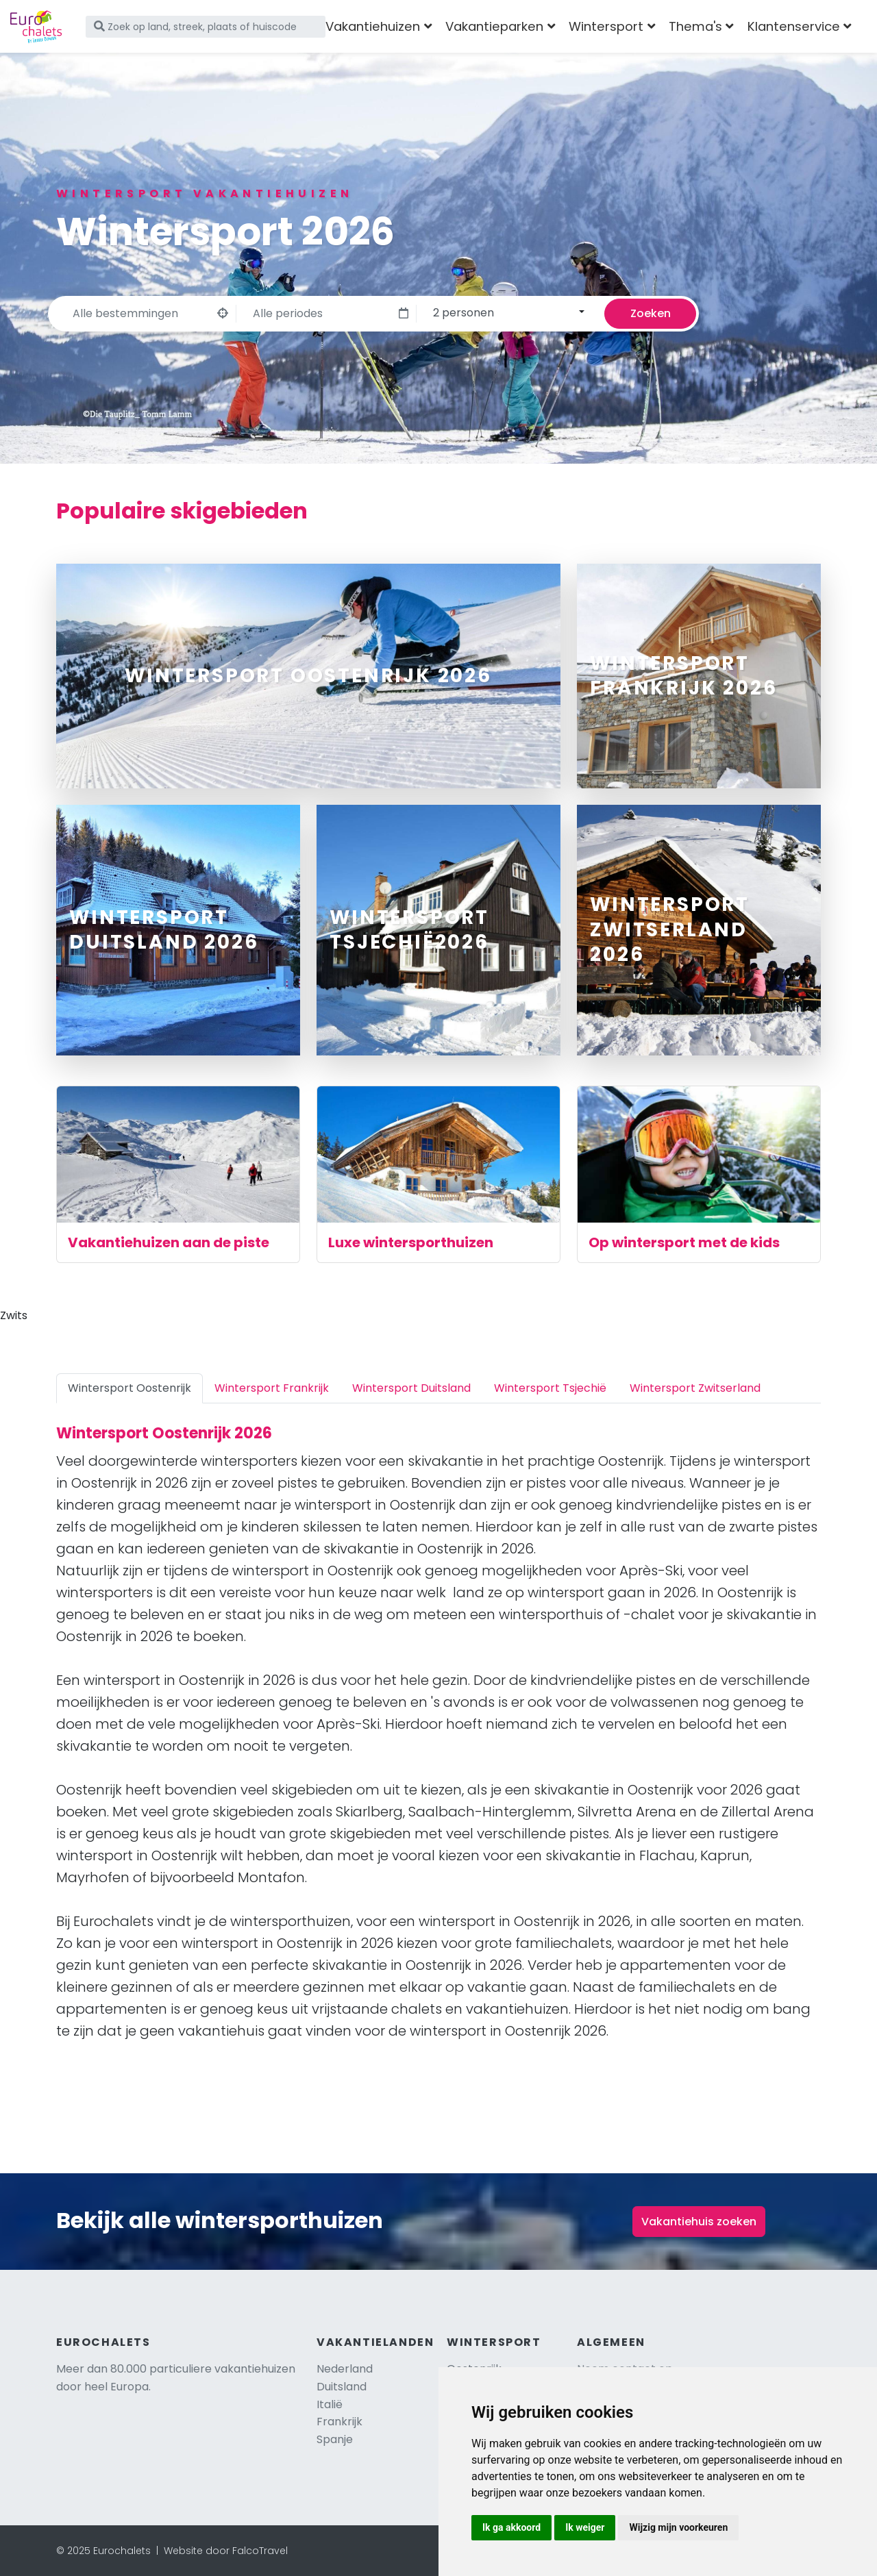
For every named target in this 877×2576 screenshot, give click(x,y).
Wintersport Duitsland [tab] (411, 1388)
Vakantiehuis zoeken (698, 2221)
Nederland (345, 2369)
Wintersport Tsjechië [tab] (550, 1388)
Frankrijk (339, 2421)
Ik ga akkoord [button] (511, 2527)
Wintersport (606, 26)
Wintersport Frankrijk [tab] (271, 1388)
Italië (330, 2404)
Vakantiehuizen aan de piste (168, 1242)
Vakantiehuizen (372, 26)
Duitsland (342, 2386)
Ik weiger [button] (584, 2527)
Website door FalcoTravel (226, 2551)
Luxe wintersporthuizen (410, 1242)
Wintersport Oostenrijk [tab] (129, 1388)
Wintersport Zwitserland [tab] (695, 1388)
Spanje (335, 2439)
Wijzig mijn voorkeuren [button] (678, 2527)
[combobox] (507, 312)
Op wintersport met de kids (684, 1242)
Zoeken (650, 313)
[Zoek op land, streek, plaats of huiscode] (205, 27)
